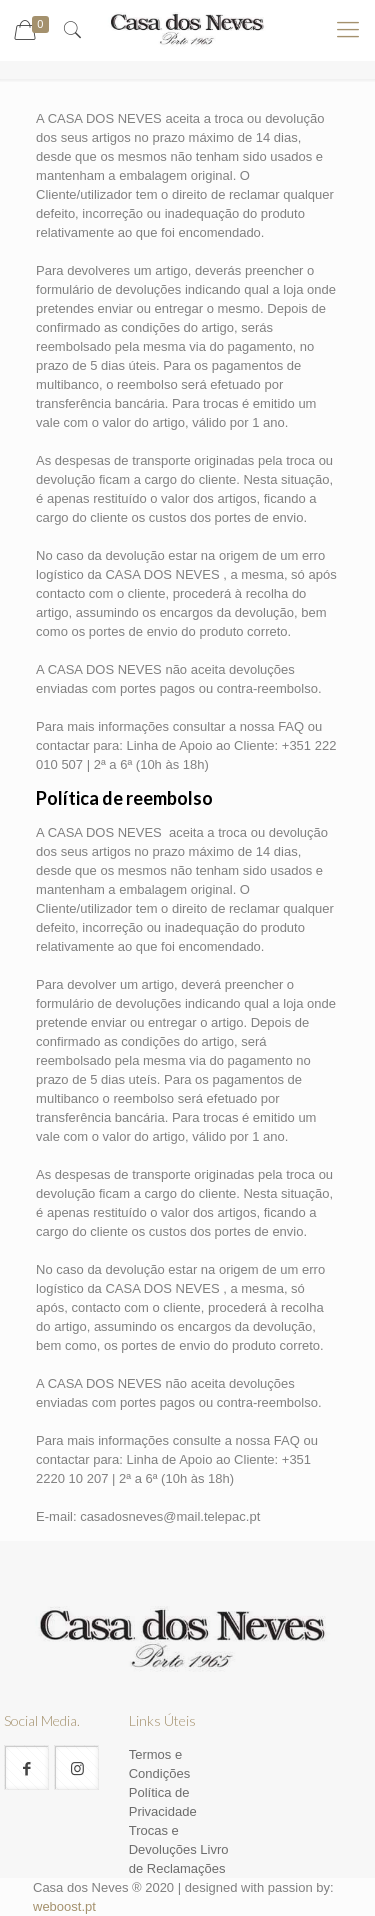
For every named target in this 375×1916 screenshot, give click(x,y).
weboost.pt (64, 1906)
